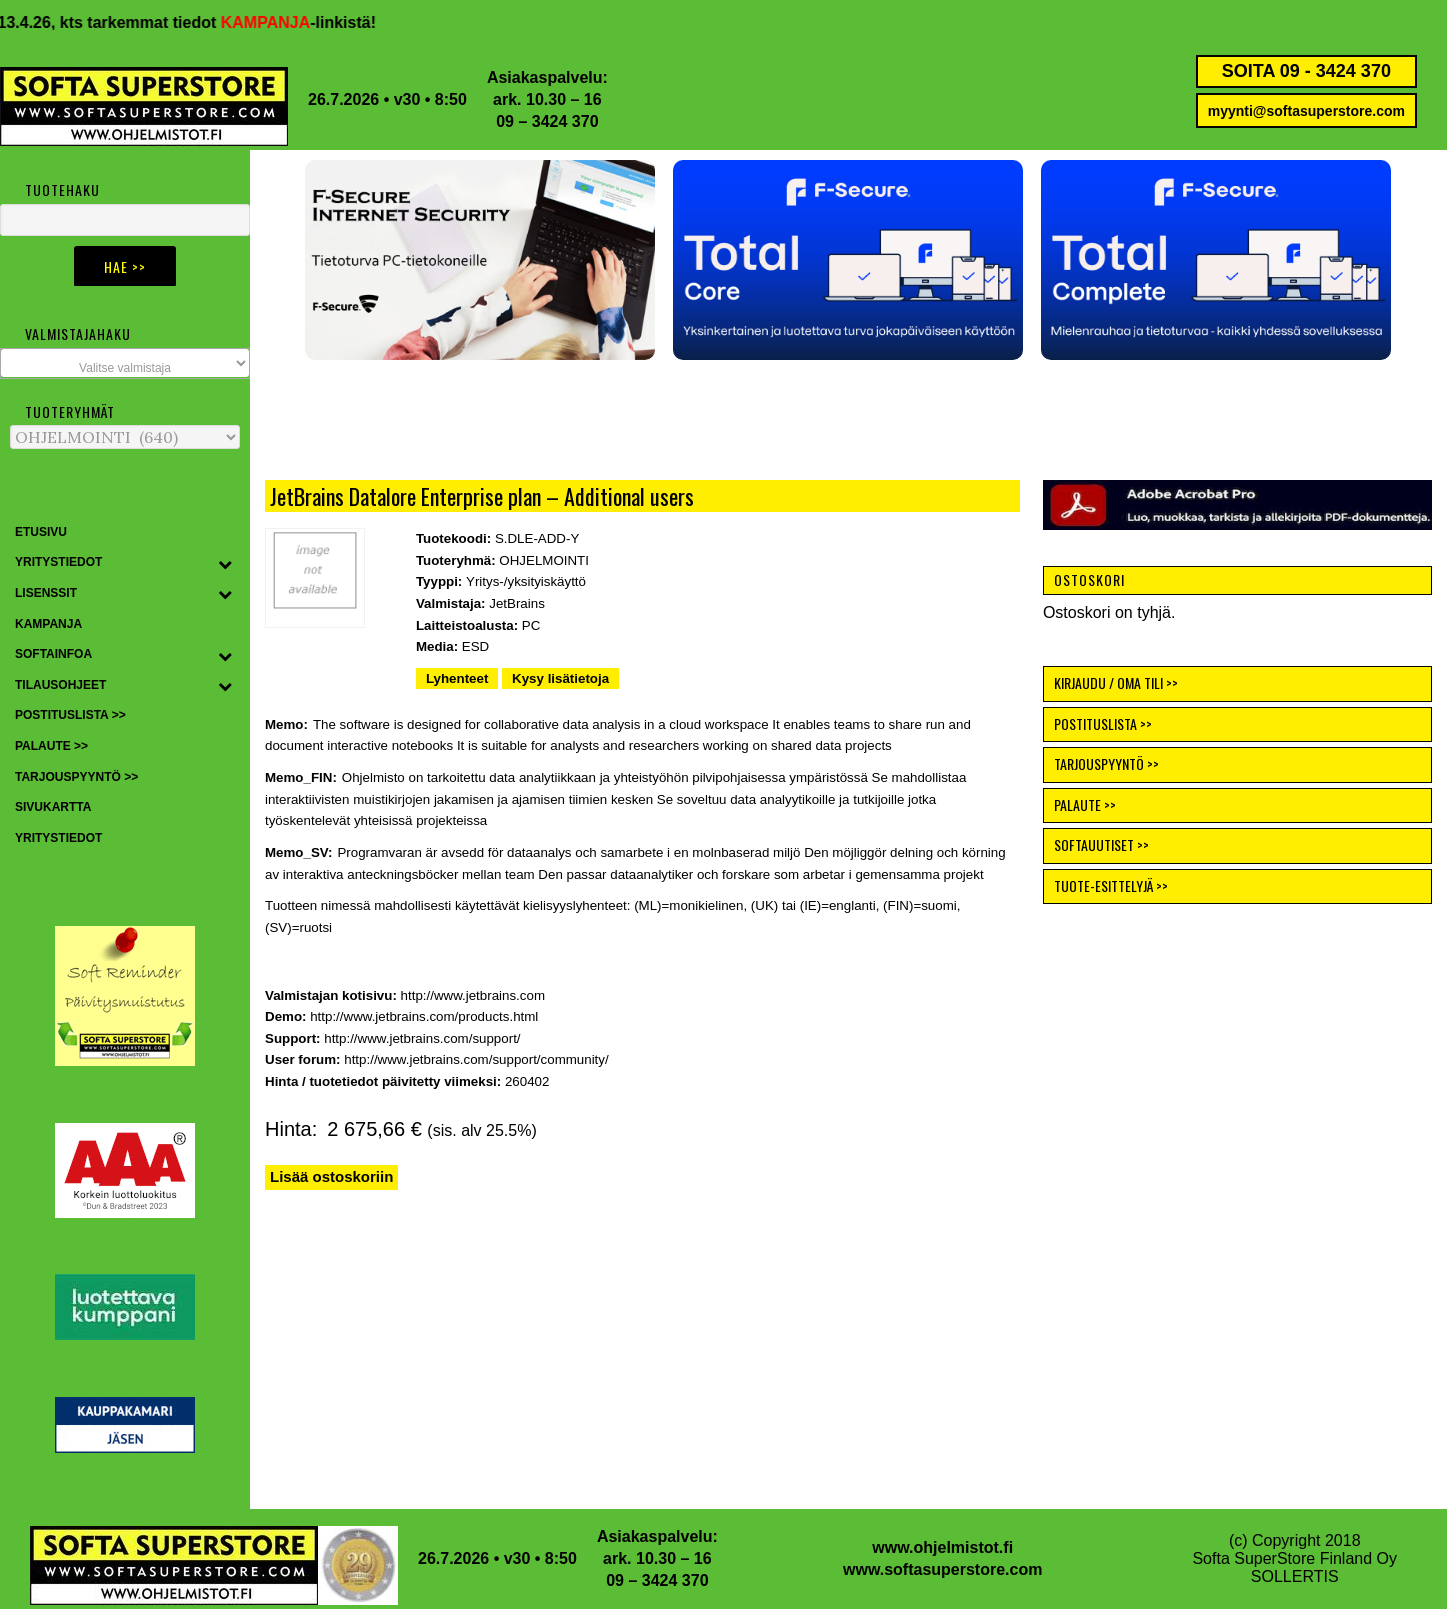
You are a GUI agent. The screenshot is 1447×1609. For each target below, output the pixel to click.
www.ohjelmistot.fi (942, 1547)
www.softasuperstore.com (942, 1569)
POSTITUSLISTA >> (1103, 723)
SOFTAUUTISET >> (1101, 844)
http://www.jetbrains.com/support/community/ (476, 1059)
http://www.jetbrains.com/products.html (424, 1016)
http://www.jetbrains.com (473, 995)
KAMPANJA (284, 22)
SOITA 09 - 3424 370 (1306, 71)
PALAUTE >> (1085, 804)
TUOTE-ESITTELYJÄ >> (1111, 885)
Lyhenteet (457, 678)
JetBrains (517, 603)
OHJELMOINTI (544, 560)
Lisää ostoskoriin (331, 1176)
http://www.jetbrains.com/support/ (422, 1038)
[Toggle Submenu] (225, 563)
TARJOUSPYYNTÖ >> (1106, 763)
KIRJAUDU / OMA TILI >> (1116, 682)
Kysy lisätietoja (560, 678)
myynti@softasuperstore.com (1306, 111)
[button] (848, 260)
